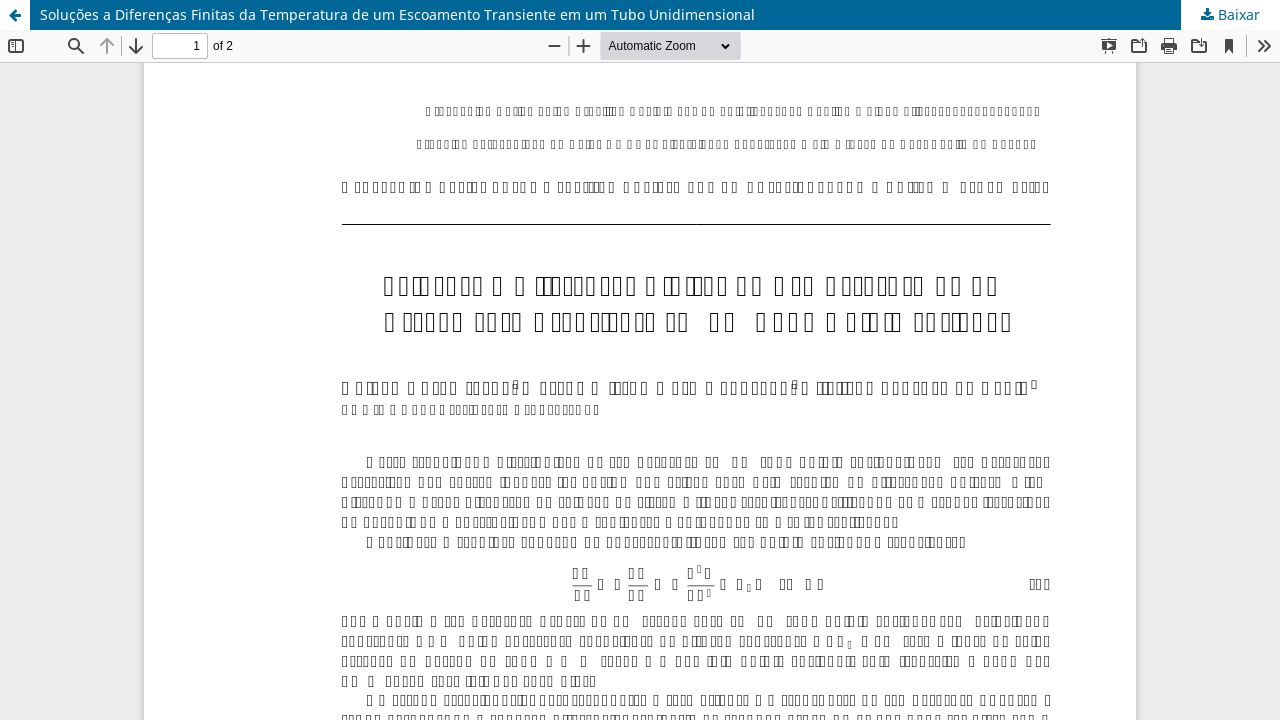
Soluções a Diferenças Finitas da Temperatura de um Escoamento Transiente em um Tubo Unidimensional (397, 14)
